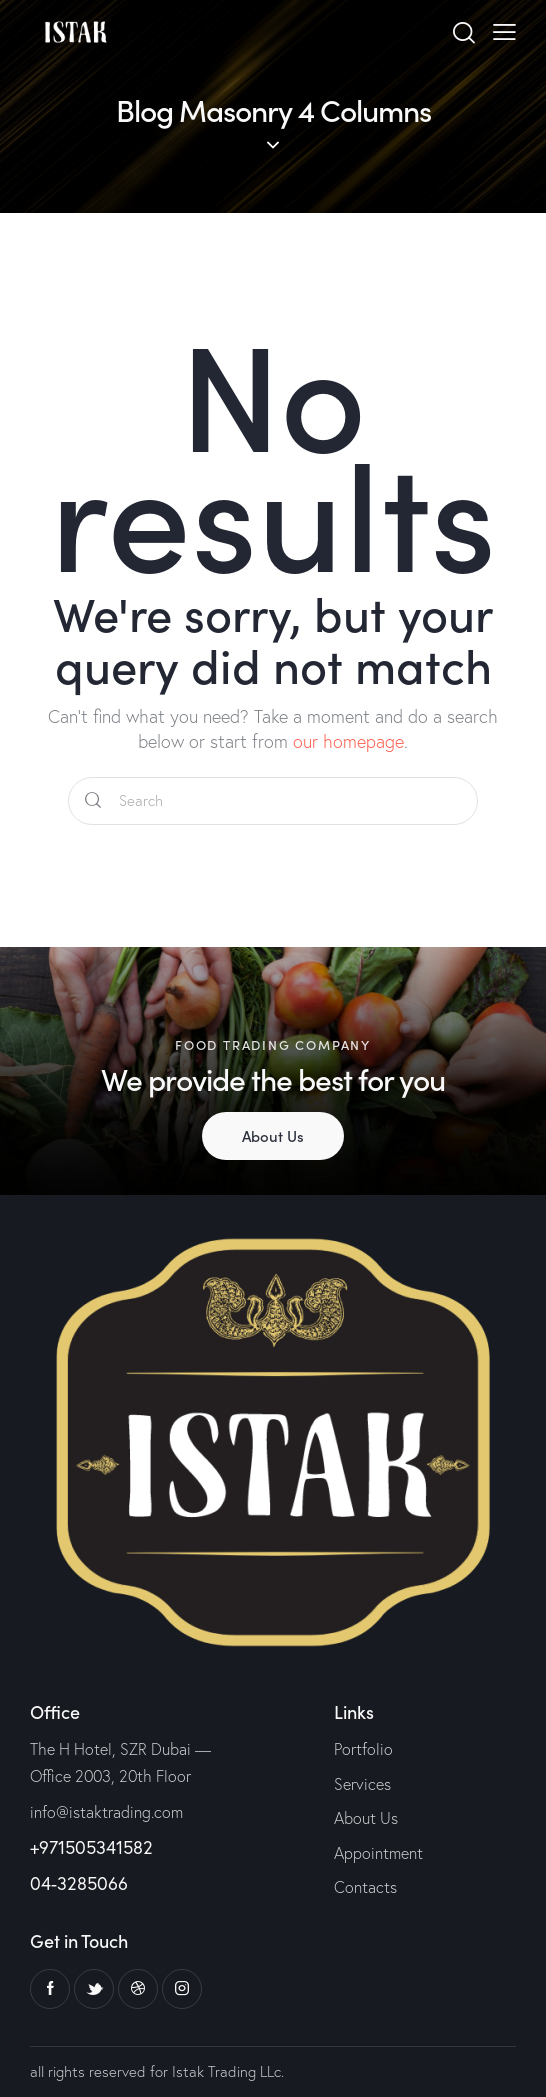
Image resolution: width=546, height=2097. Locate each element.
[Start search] (93, 801)
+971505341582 (91, 1847)
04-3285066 (79, 1883)
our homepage (348, 741)
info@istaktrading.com (106, 1812)
